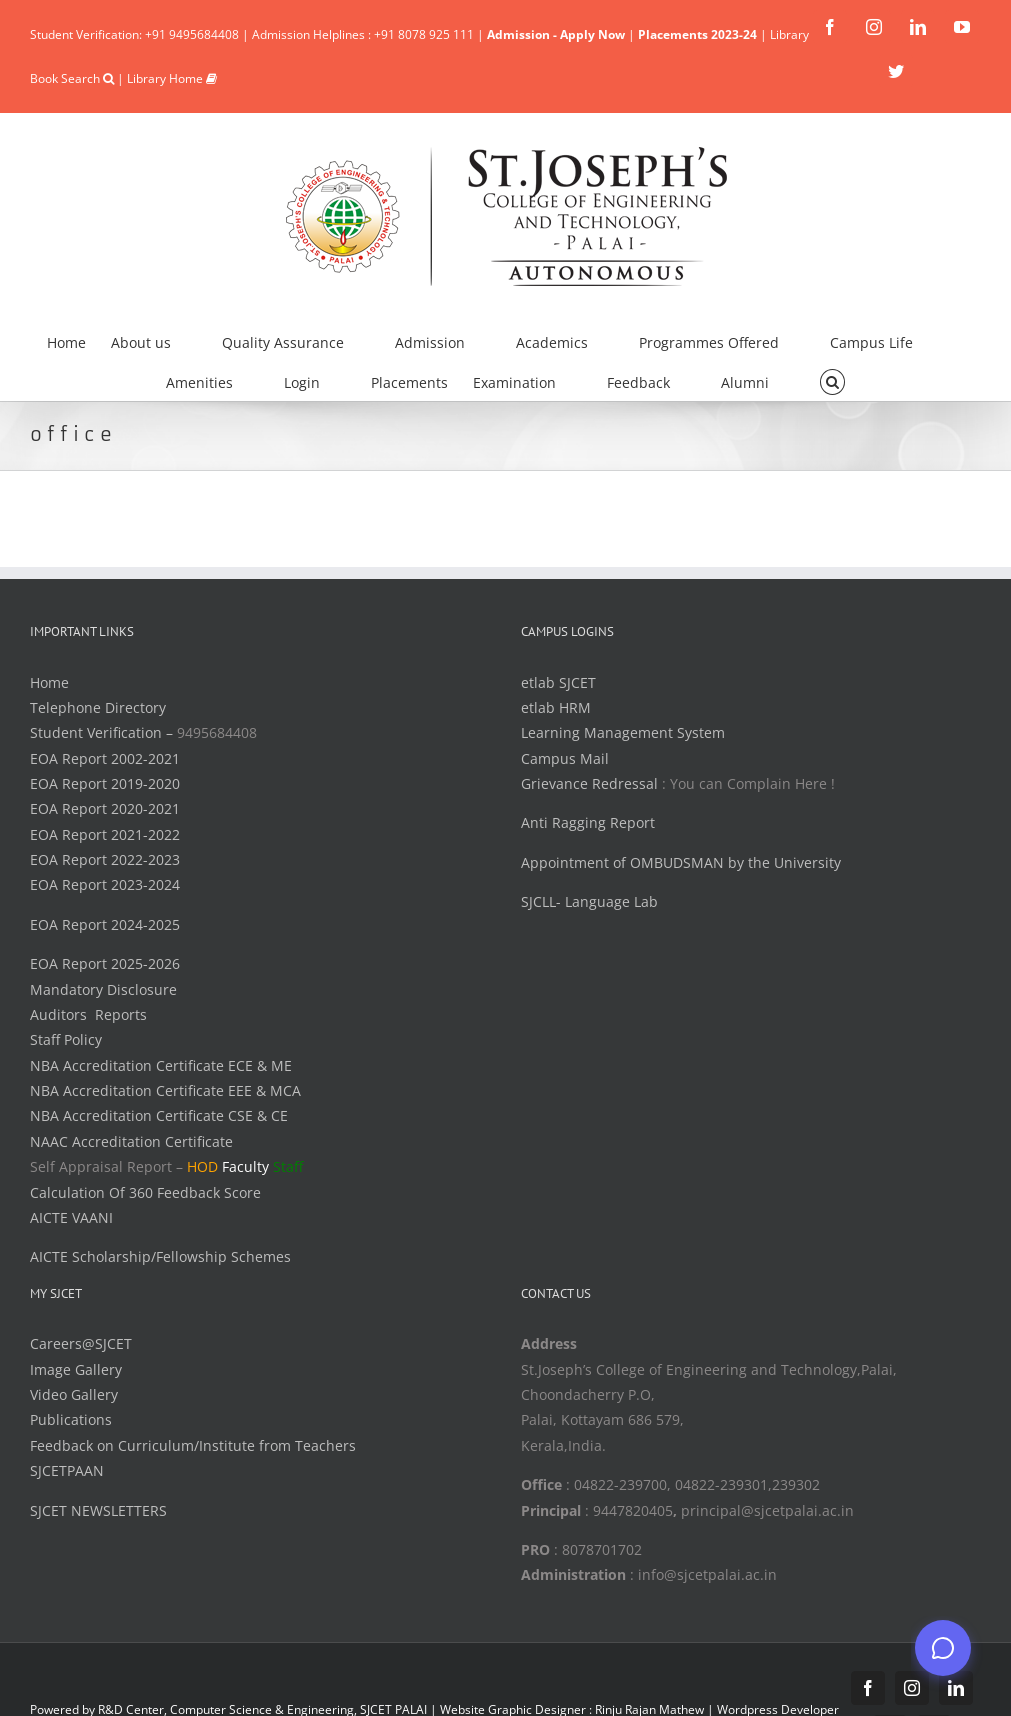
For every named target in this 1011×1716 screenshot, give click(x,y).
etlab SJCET (558, 682)
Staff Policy (66, 1039)
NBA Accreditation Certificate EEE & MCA (165, 1090)
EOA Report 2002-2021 (105, 758)
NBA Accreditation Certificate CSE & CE (159, 1115)
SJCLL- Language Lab (589, 901)
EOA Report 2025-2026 (105, 963)
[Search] (832, 380)
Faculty (245, 1166)
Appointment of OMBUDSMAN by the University (681, 862)
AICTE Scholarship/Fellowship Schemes (160, 1256)
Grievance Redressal (591, 783)
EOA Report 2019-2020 (105, 783)
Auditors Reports (88, 1014)
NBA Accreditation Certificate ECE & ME (161, 1065)
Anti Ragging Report (588, 822)
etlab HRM (556, 707)
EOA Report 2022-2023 (105, 859)
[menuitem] (79, 340)
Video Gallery (74, 1394)
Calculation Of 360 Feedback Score (145, 1192)
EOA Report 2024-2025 (105, 924)
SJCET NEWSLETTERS (98, 1510)
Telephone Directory (98, 707)
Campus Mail (565, 758)
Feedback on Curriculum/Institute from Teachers (193, 1445)
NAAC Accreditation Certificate (131, 1141)
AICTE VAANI (71, 1217)
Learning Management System (623, 732)
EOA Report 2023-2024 (105, 884)
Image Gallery (76, 1369)
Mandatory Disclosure (103, 989)
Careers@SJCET (81, 1343)
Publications (71, 1419)
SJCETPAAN (67, 1470)
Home (49, 682)
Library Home (172, 78)
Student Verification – (103, 732)
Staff (288, 1166)
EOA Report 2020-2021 (105, 808)
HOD (202, 1166)
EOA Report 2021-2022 (105, 834)
